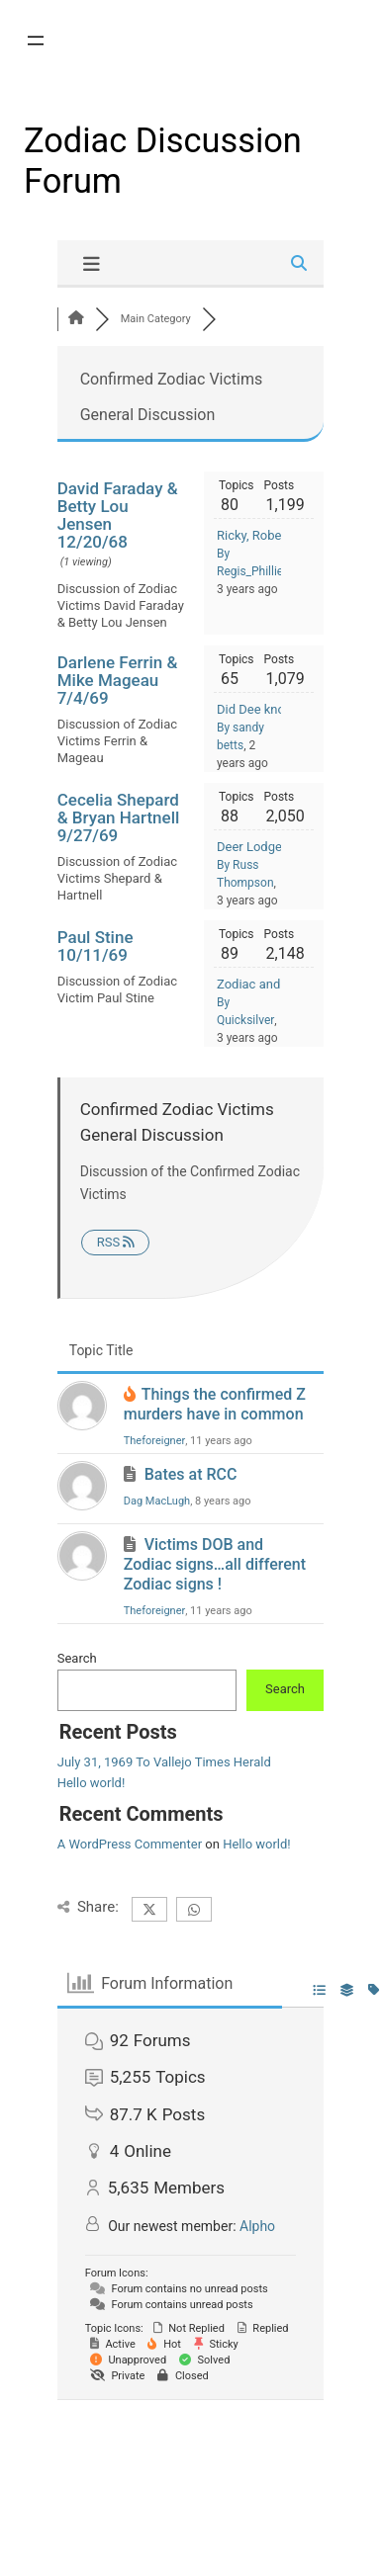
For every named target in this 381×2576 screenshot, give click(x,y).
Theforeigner (155, 1440)
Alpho (257, 2226)
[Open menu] (36, 40)
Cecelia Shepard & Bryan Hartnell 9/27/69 (118, 817)
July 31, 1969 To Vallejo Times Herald (164, 1762)
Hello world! (91, 1782)
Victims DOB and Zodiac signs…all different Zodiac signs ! (215, 1564)
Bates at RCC (191, 1474)
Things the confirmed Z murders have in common (215, 1404)
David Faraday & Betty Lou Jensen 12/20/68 (117, 515)
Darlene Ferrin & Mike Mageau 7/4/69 (117, 680)
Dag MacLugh (157, 1501)
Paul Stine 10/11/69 (95, 946)
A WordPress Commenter (129, 1844)
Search (77, 1658)
